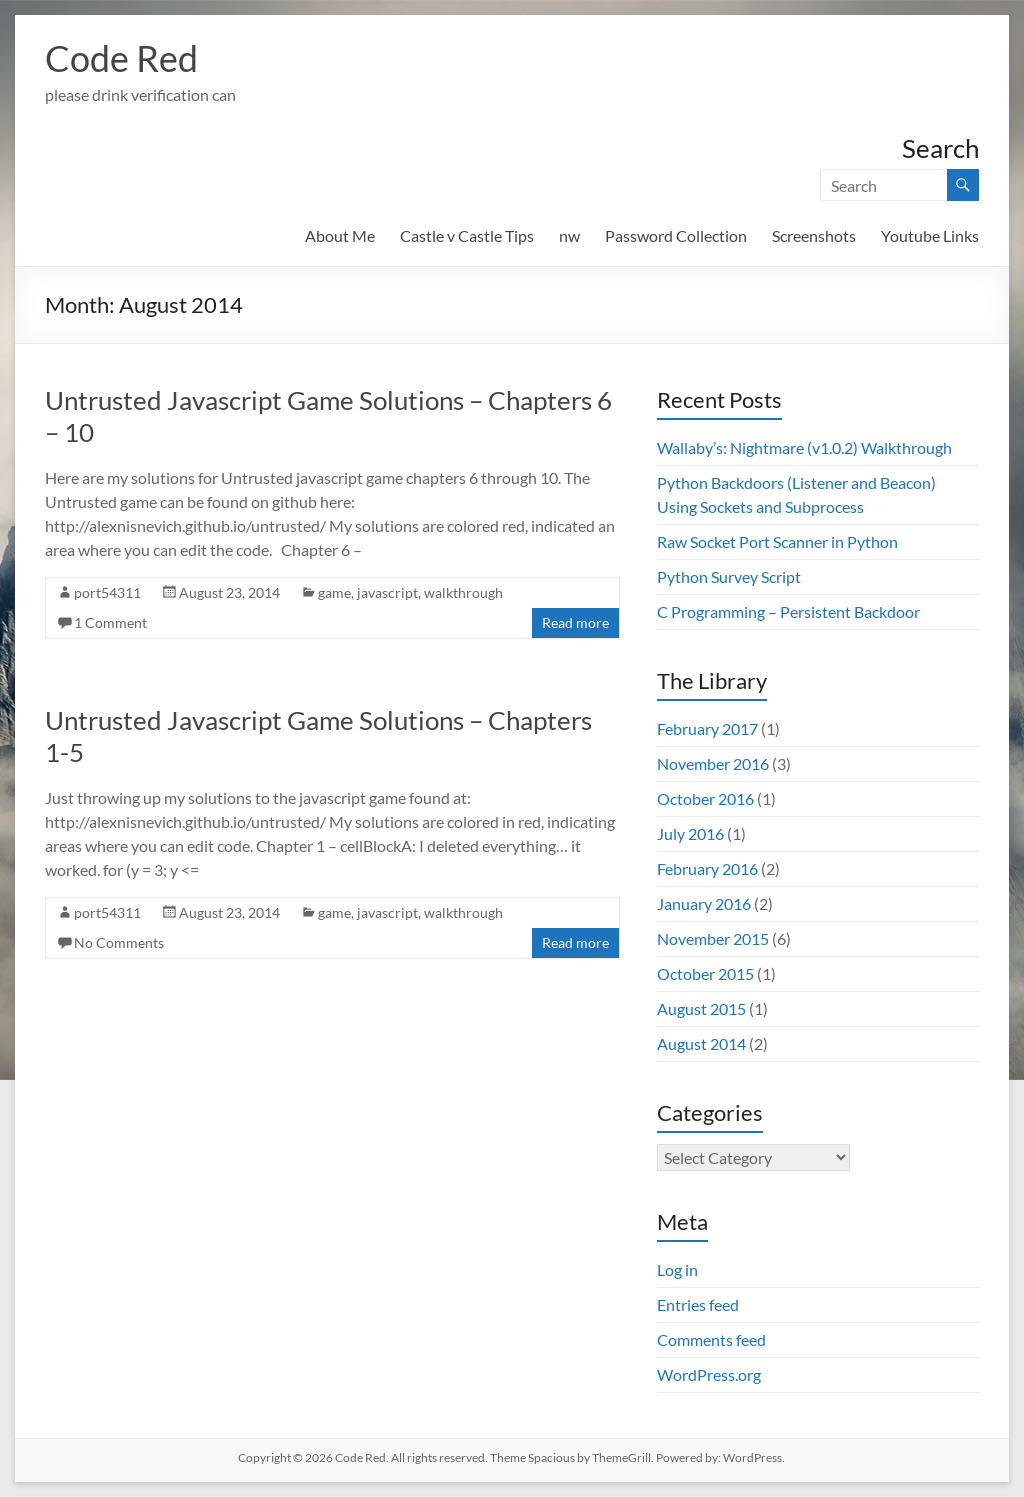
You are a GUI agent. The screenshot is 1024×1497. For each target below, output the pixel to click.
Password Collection (676, 235)
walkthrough (463, 592)
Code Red (121, 58)
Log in (677, 1269)
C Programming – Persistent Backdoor (788, 611)
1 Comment (110, 622)
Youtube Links (930, 235)
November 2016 (713, 763)
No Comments (119, 942)
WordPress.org (709, 1374)
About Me (340, 235)
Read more (575, 622)
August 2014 (701, 1043)
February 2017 (707, 728)
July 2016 (690, 833)
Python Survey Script (729, 576)
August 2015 (701, 1008)
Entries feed (698, 1304)
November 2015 (713, 938)
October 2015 (705, 973)
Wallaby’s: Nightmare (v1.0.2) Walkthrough (804, 447)
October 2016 (705, 798)
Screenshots (814, 235)
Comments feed (711, 1339)
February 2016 (707, 868)
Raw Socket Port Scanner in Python (777, 541)
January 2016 (704, 903)
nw (569, 235)
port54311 (107, 592)
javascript (387, 592)
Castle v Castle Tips (467, 235)
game (334, 592)
